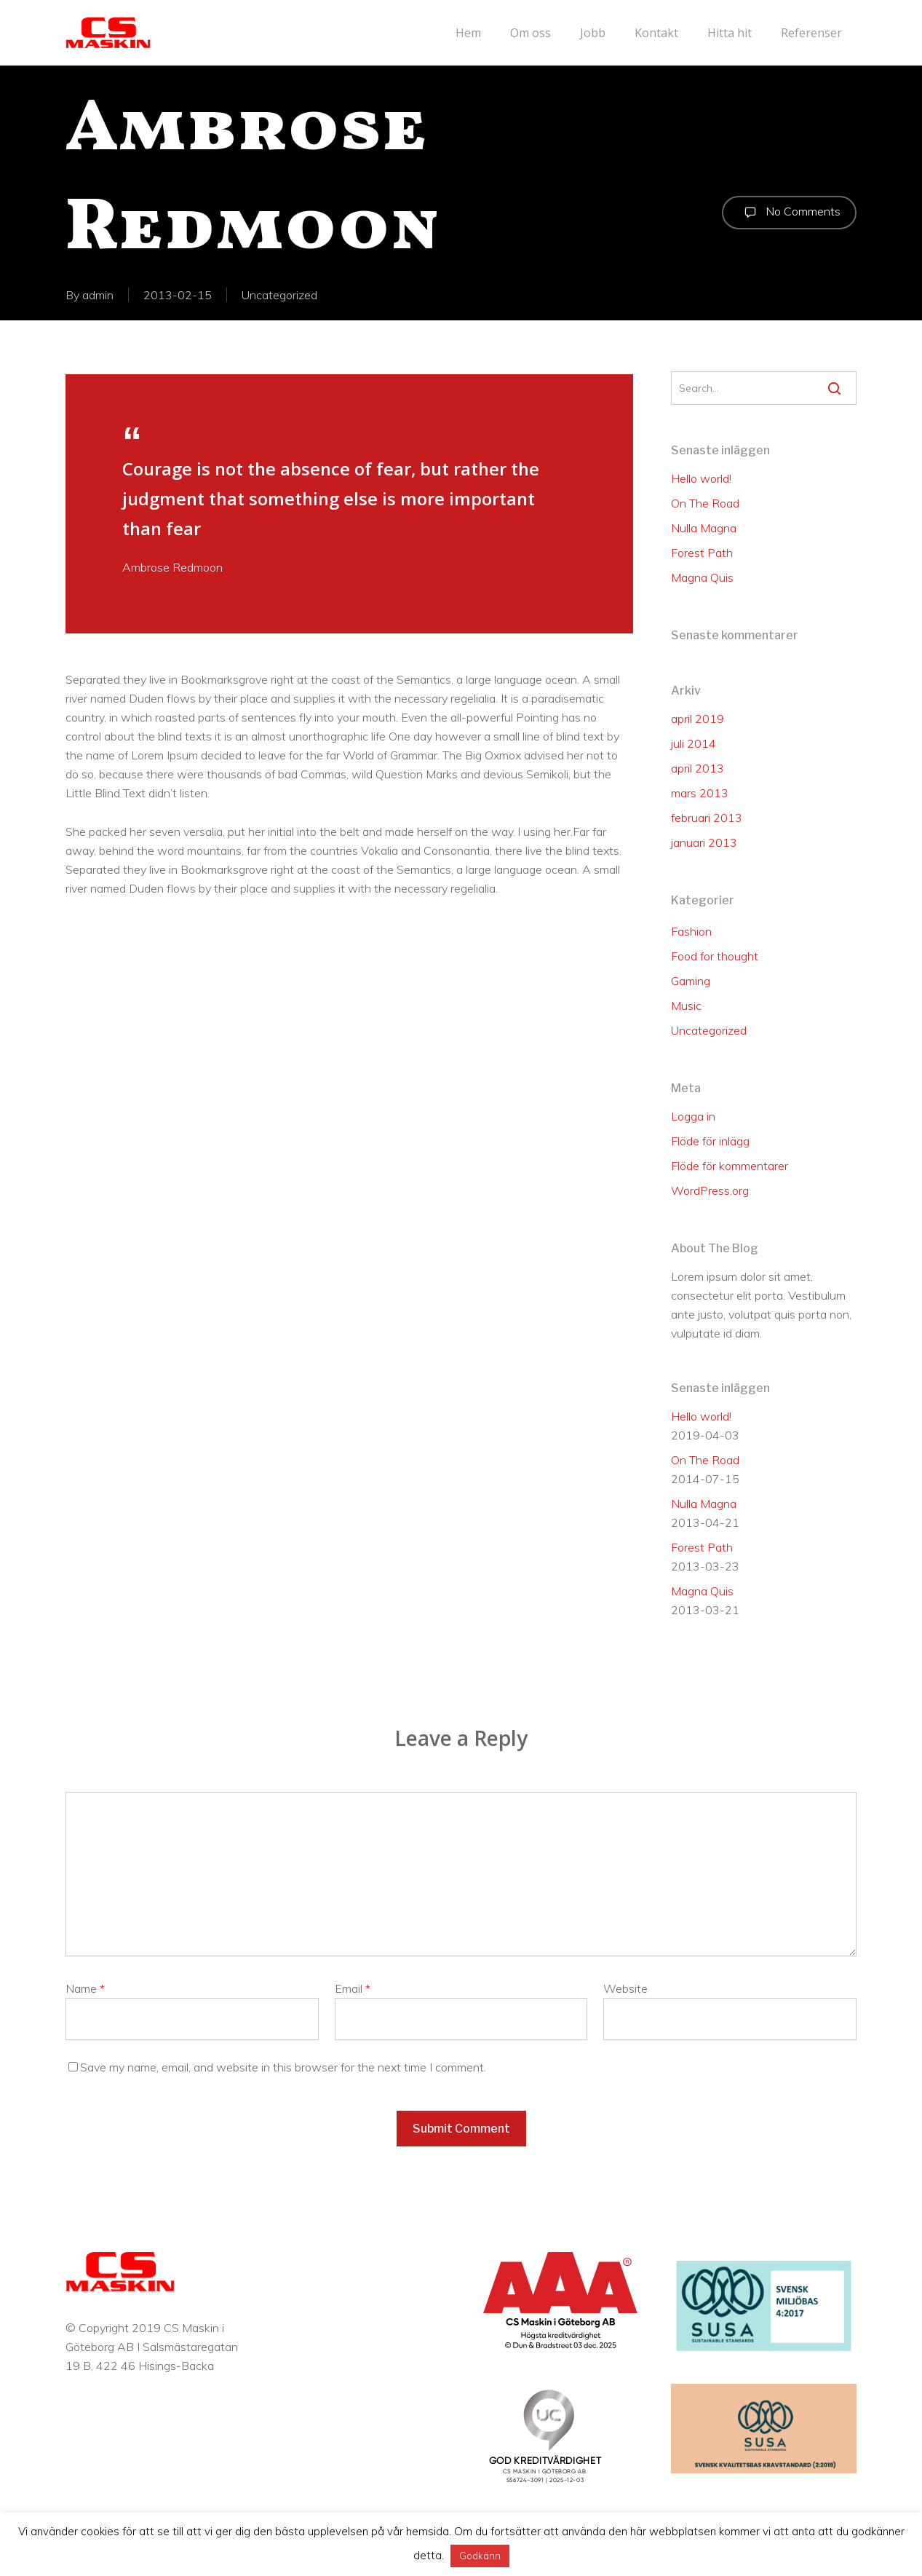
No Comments (789, 213)
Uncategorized (279, 295)
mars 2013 (699, 793)
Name (85, 1988)
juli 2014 (693, 743)
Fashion (691, 931)
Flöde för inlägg (710, 1141)
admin (98, 295)
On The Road (705, 503)
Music (686, 1005)
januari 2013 (704, 842)
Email (352, 1988)
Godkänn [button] (480, 2555)
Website (625, 1988)
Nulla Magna (703, 528)
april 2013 (697, 768)
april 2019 (697, 718)
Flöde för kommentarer (729, 1165)
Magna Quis (702, 577)
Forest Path (702, 552)
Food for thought (714, 956)
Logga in (693, 1116)
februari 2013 (706, 817)
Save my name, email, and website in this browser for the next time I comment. (283, 2067)
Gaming (690, 980)
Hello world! (701, 478)
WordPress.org (710, 1190)
